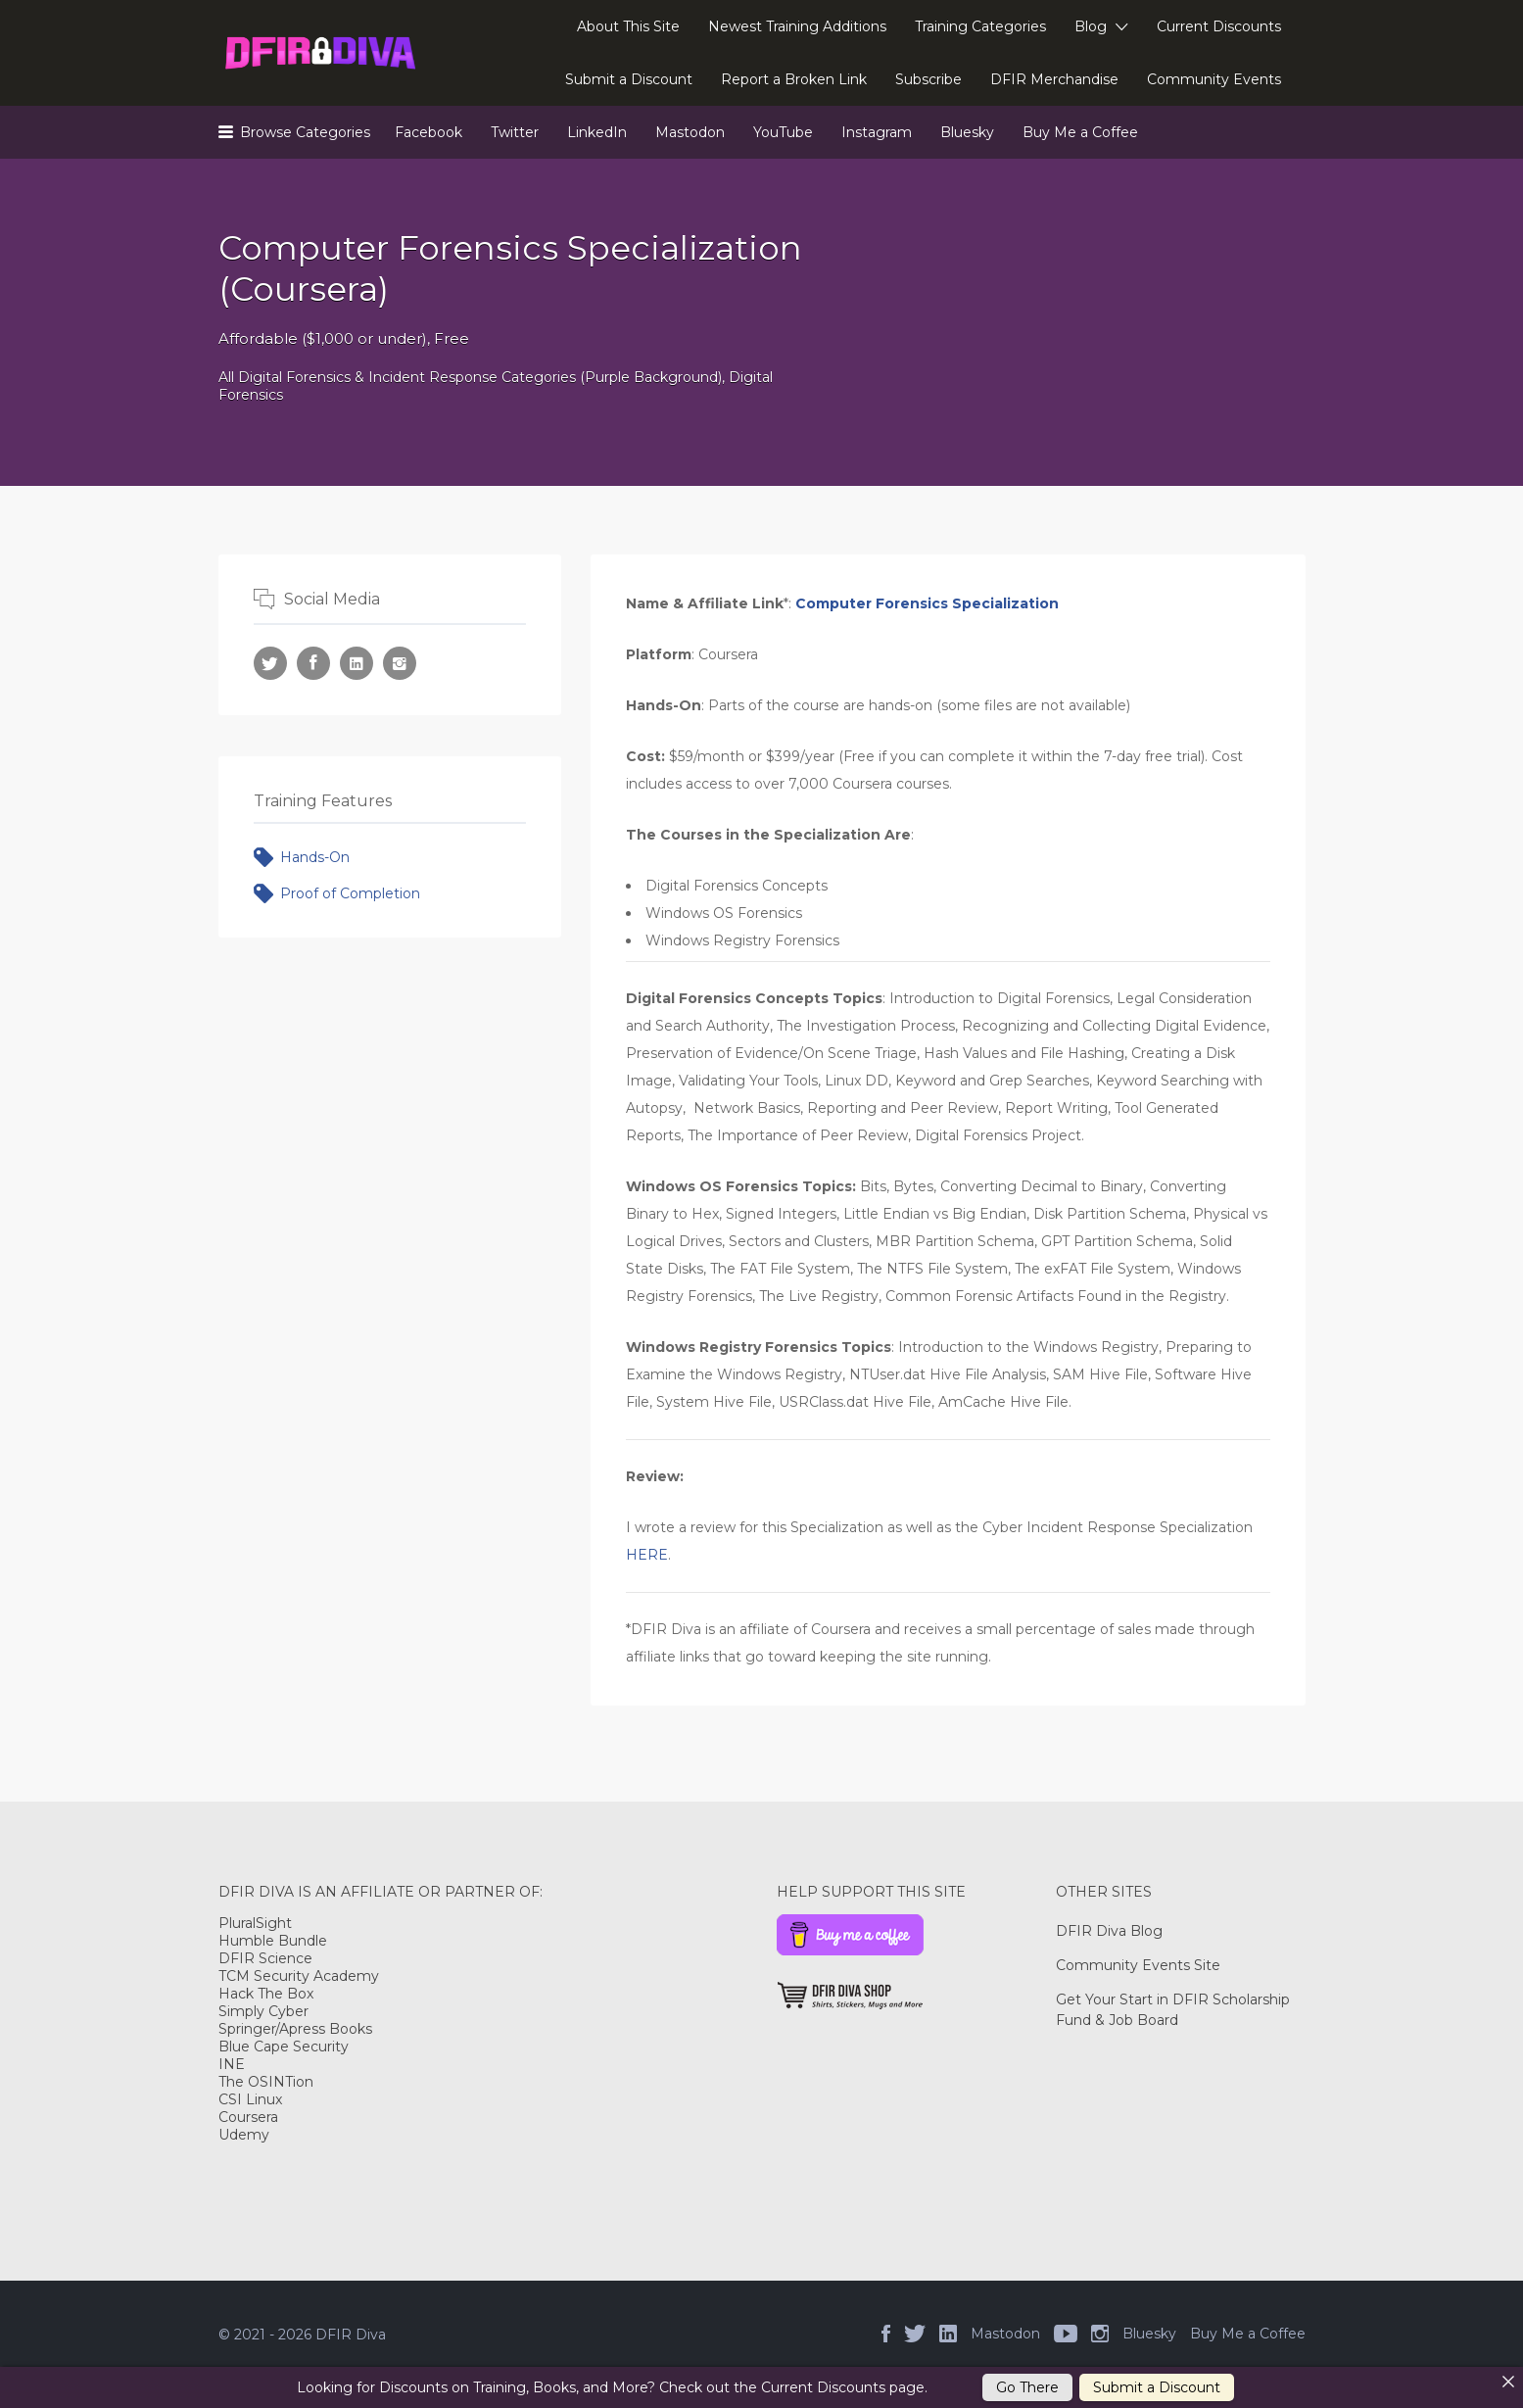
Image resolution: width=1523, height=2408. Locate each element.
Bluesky (967, 132)
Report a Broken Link (794, 79)
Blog (1090, 26)
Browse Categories (305, 132)
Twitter (515, 132)
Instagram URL (399, 663)
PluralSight (255, 1923)
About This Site (628, 26)
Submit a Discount (628, 79)
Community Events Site (1138, 1965)
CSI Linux (250, 2099)
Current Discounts (1219, 26)
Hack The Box (265, 1993)
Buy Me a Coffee (1080, 132)
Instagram (876, 132)
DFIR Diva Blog (1109, 1931)
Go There (1027, 2387)
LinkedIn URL (356, 663)
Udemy (243, 2134)
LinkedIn (597, 132)
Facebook (428, 132)
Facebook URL (313, 663)
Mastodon (690, 132)
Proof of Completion (350, 893)
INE (231, 2064)
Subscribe (928, 79)
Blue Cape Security (283, 2046)
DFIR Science (265, 1958)
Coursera (248, 2117)
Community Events (1214, 79)
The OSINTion (265, 2082)
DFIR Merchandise (1054, 79)
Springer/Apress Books (295, 2029)
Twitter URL (270, 663)
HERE (647, 1555)
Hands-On (315, 857)
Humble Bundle (272, 1941)
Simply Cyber (263, 2011)
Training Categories (980, 26)
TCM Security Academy (298, 1976)
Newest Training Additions (797, 26)
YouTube (783, 132)
